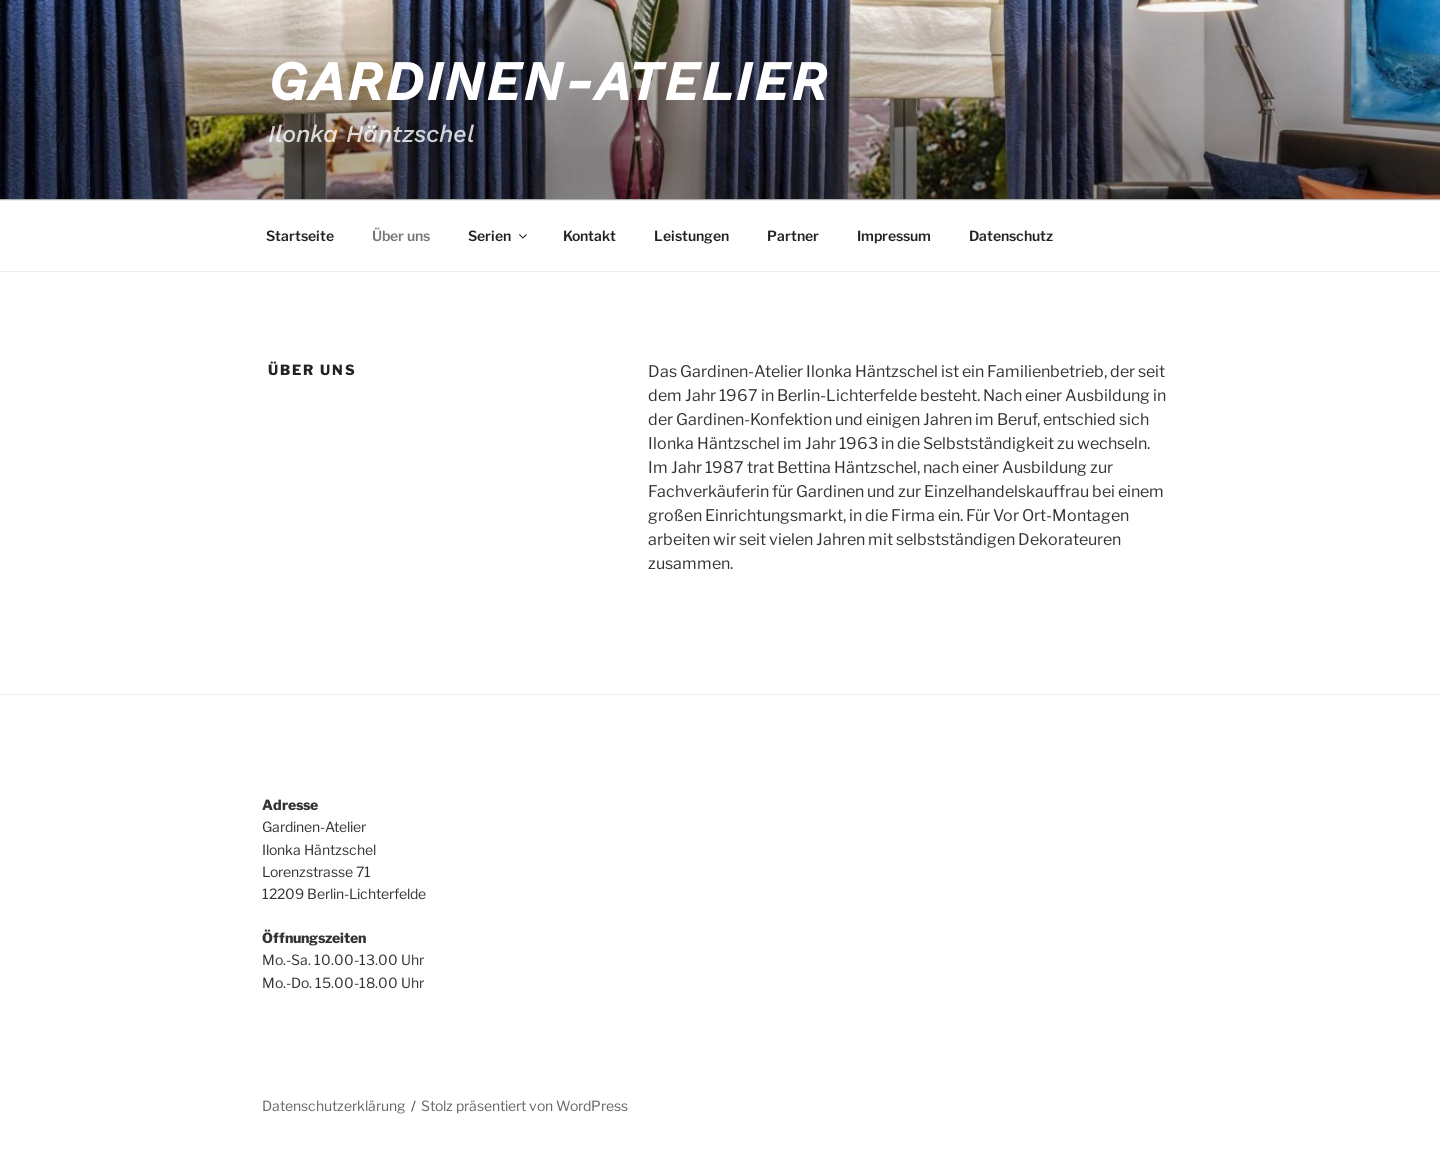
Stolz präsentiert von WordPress (524, 1105)
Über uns (401, 235)
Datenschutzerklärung (333, 1105)
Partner (793, 235)
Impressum (894, 235)
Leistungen (691, 235)
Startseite (300, 235)
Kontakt (589, 235)
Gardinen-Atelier (548, 81)
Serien (499, 235)
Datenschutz (1011, 235)
